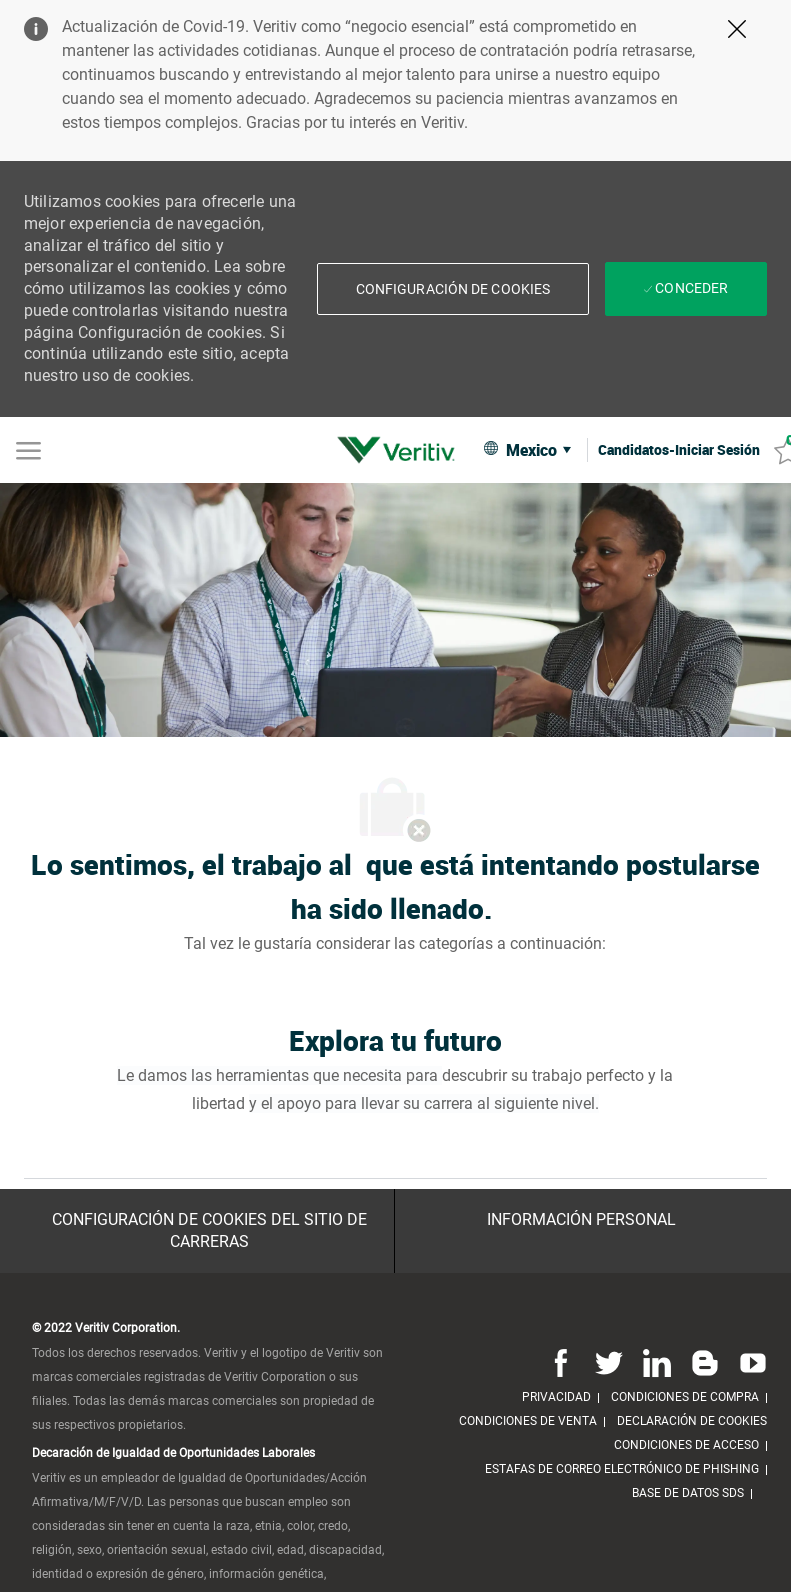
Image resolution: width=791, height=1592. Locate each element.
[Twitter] (609, 1362)
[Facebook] (561, 1362)
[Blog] (705, 1362)
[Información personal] (581, 1220)
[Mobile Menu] (28, 449)
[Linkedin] (657, 1362)
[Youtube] (749, 1362)
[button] (453, 289)
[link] (401, 450)
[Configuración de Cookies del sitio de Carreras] (209, 1231)
